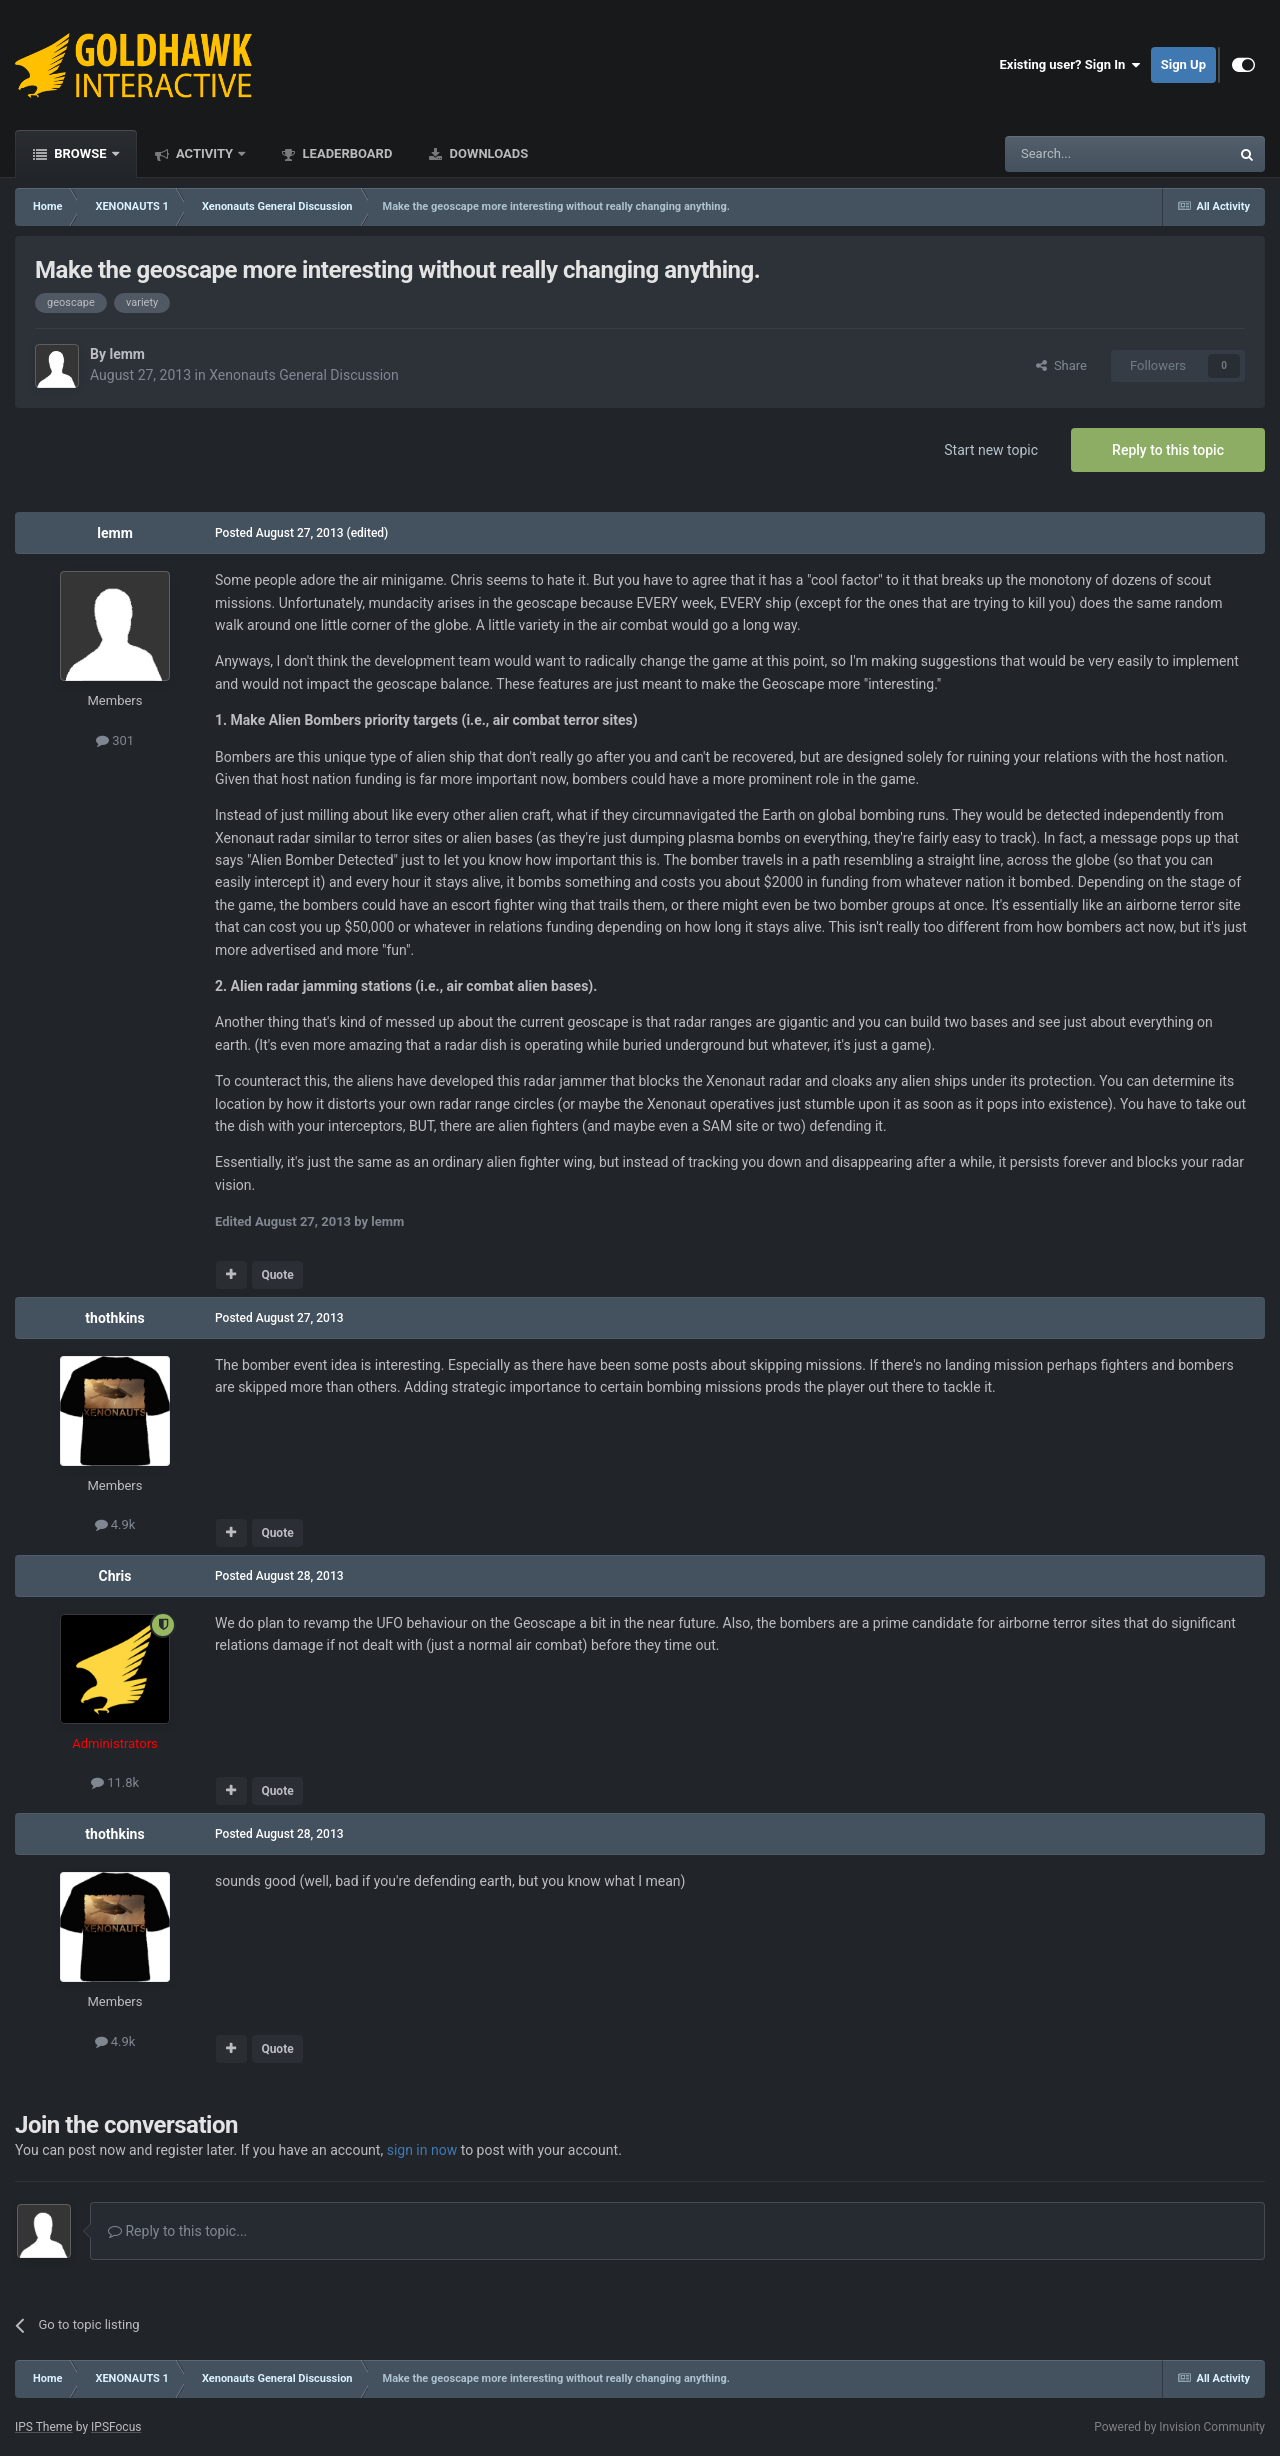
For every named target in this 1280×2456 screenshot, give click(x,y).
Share (1061, 365)
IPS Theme (44, 2427)
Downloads (487, 153)
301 (115, 740)
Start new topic (991, 450)
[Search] (1070, 154)
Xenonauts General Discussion (304, 375)
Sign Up (1183, 64)
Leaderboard (345, 153)
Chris (114, 1576)
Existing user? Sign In (1070, 65)
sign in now (422, 2150)
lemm (127, 354)
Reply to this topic (1168, 450)
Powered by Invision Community (1179, 2427)
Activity (205, 153)
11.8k (115, 1782)
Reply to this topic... (177, 2231)
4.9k (115, 1524)
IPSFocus (116, 2427)
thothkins (114, 1318)
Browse (80, 153)
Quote (277, 1275)
